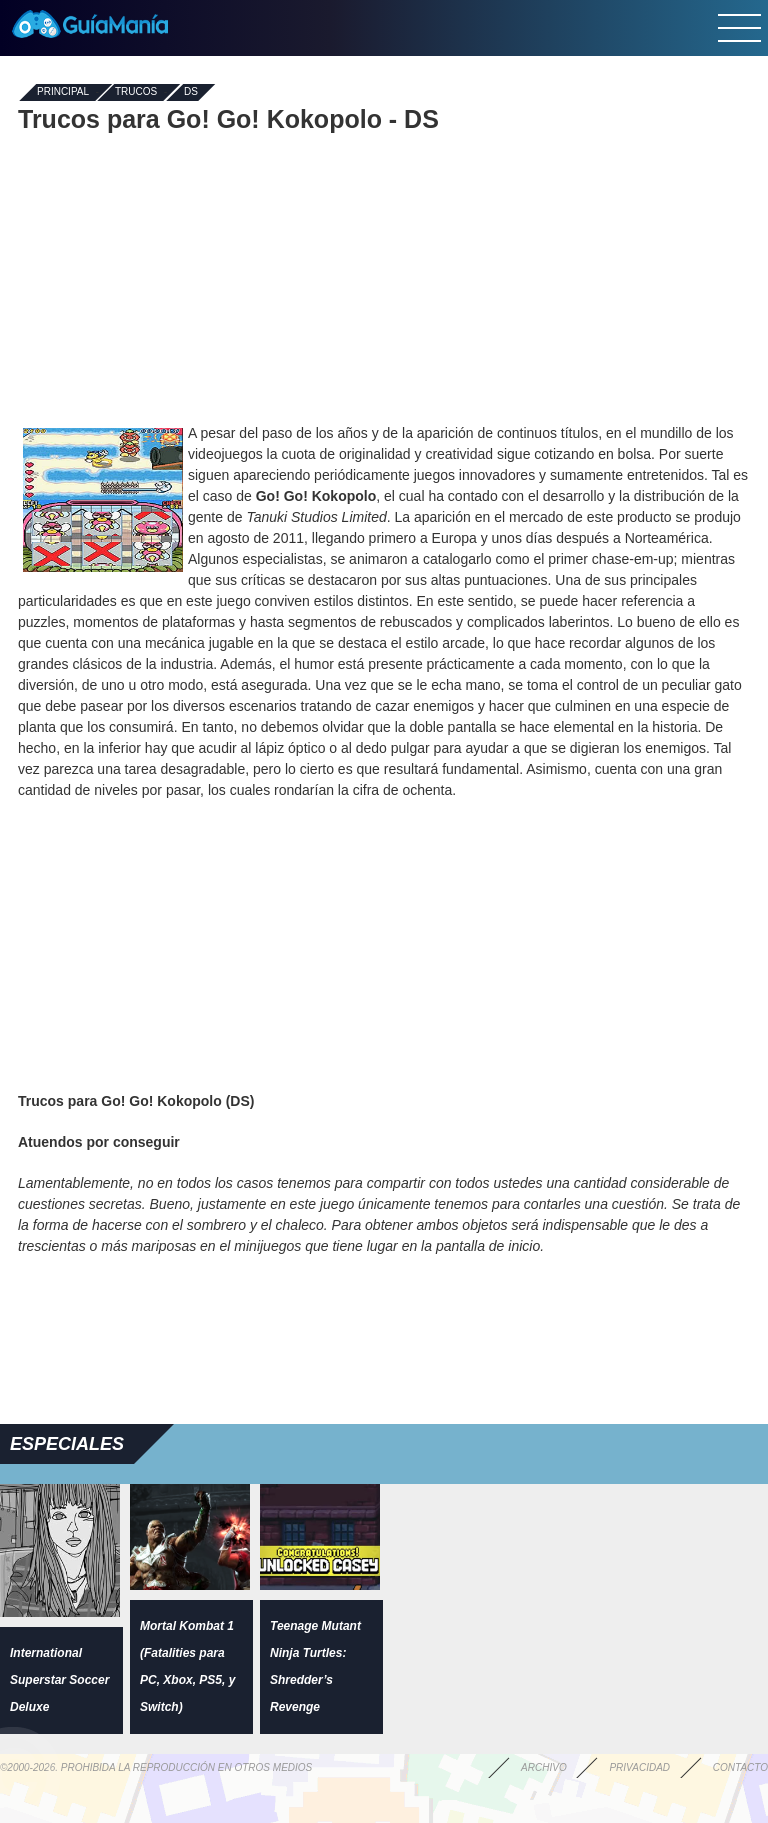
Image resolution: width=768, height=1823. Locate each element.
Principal (63, 92)
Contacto (740, 1767)
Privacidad (639, 1767)
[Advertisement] (384, 278)
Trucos (136, 92)
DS (191, 92)
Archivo (544, 1767)
